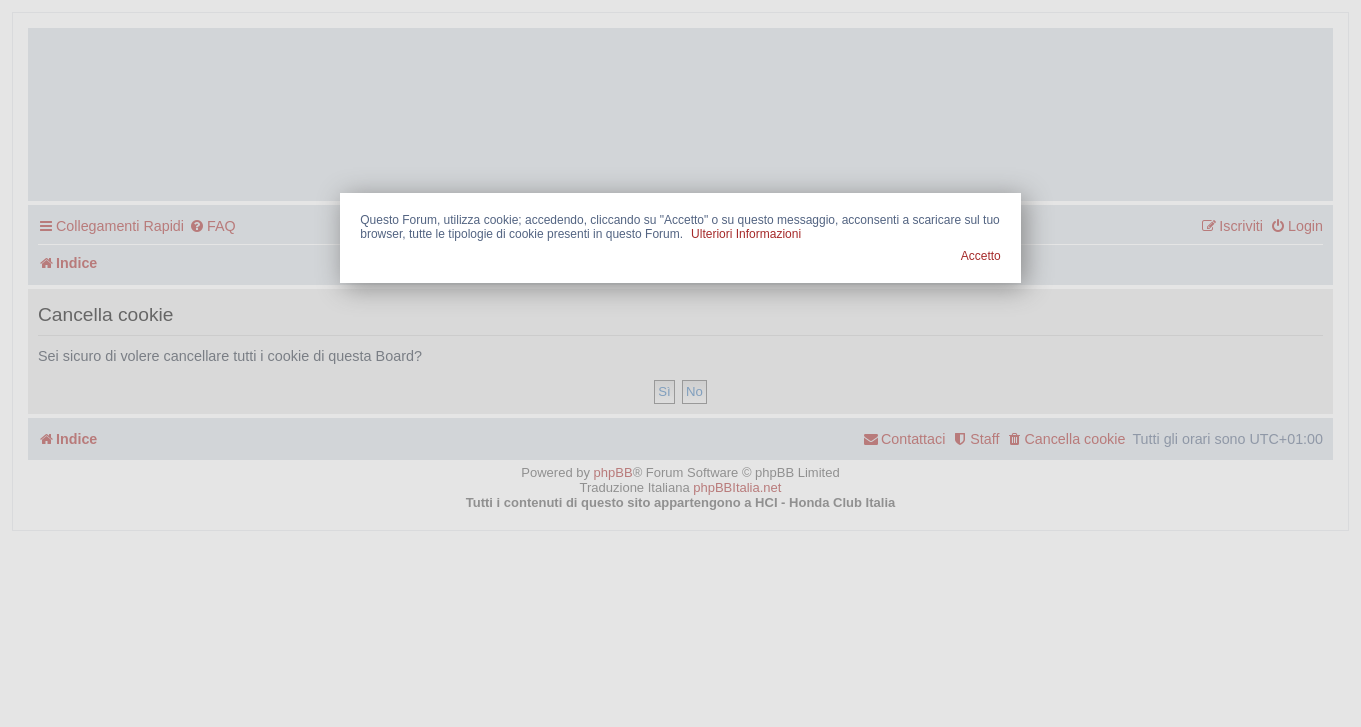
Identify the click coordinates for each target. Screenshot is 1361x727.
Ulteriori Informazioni (746, 234)
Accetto (981, 256)
